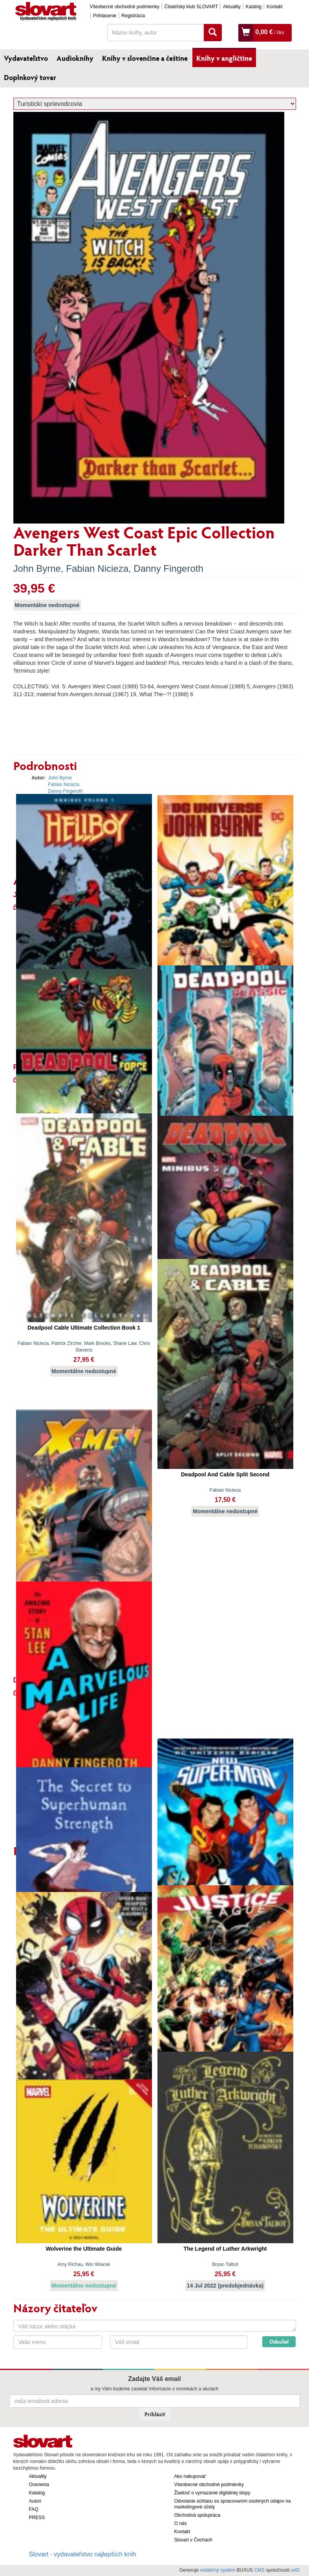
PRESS (37, 2517)
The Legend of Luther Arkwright (225, 2249)
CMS (259, 2570)
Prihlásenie (104, 15)
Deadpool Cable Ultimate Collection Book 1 (83, 1327)
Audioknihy (75, 58)
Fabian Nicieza (97, 568)
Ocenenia (39, 2484)
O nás (180, 2523)
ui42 (295, 2570)
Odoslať (279, 2341)
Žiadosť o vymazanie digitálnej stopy (212, 2493)
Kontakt (275, 6)
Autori (35, 2501)
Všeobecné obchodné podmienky (124, 6)
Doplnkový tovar (30, 77)
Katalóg (254, 6)
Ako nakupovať (190, 2476)
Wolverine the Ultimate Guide (84, 2249)
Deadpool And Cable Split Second (225, 1474)
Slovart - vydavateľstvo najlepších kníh (82, 2554)
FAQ (33, 2509)
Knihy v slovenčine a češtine (145, 58)
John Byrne (37, 568)
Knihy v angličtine (224, 58)
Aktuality (232, 6)
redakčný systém (217, 2570)
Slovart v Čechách (193, 2540)
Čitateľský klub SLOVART (191, 6)
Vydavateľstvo (26, 58)
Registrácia (133, 15)
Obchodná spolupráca (197, 2515)
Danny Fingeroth (168, 568)
